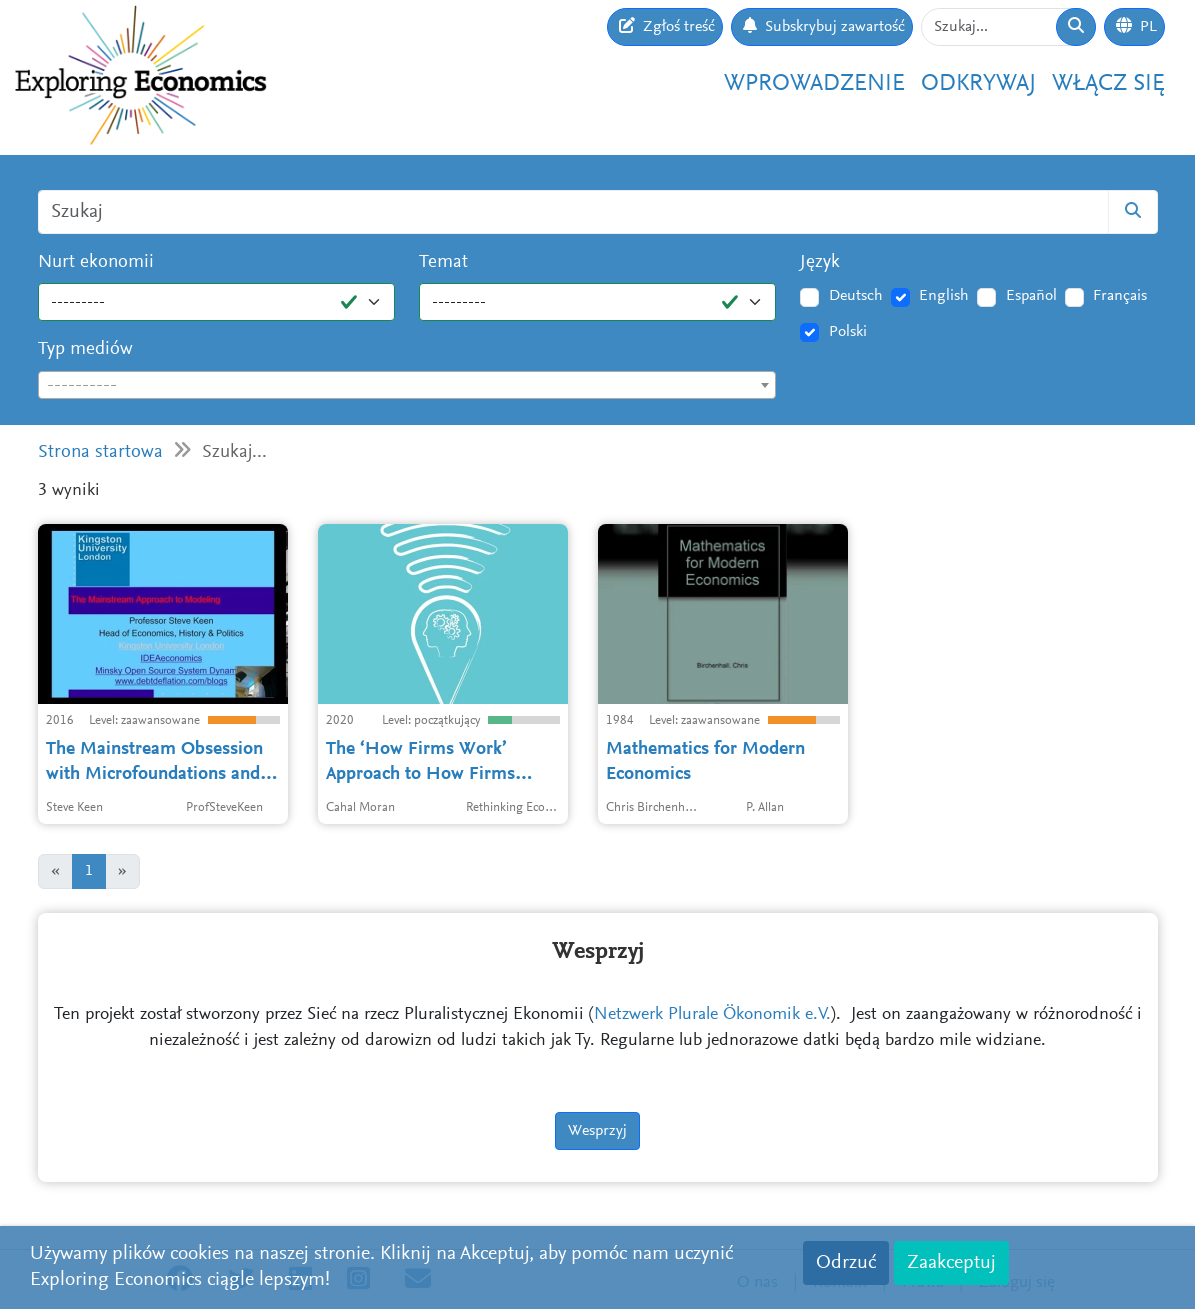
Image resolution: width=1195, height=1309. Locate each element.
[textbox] (407, 386)
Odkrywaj (978, 84)
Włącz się (1108, 84)
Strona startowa (100, 452)
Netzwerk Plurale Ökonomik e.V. (712, 1015)
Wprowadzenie (814, 84)
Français (1120, 296)
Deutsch (856, 296)
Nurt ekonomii (96, 262)
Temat (443, 262)
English (944, 296)
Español (1031, 296)
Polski (848, 332)
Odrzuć (846, 1263)
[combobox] (407, 385)
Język (820, 262)
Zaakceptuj (951, 1263)
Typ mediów (85, 349)
